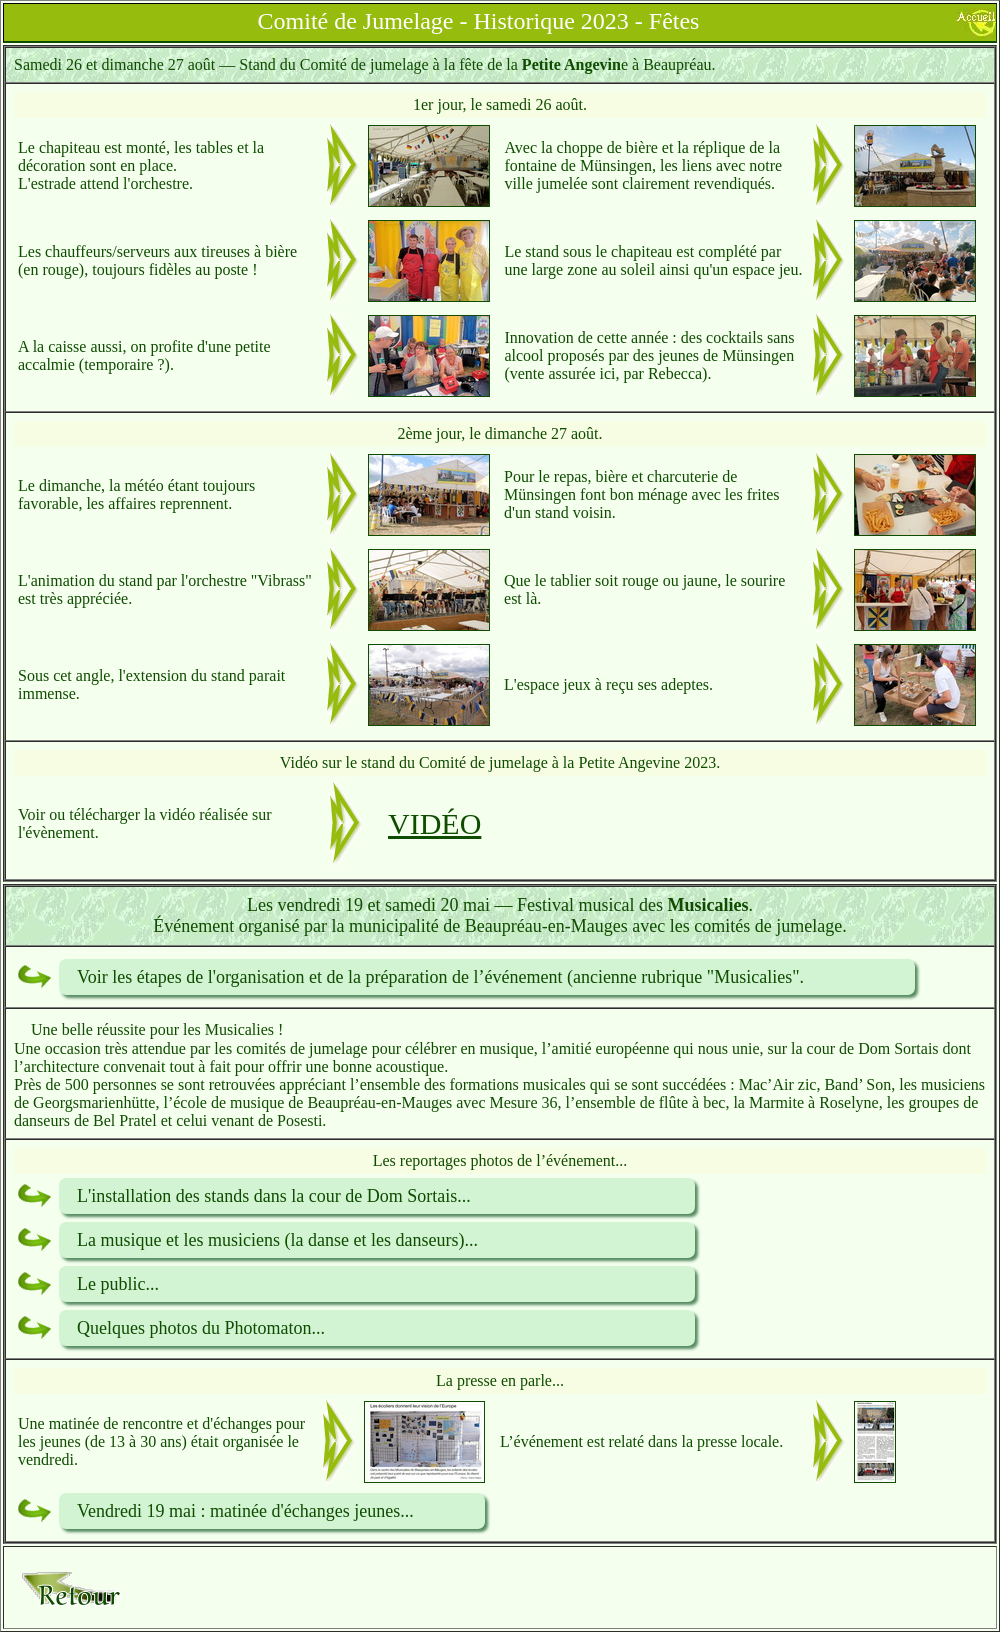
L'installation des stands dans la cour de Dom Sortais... (274, 1196)
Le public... (118, 1284)
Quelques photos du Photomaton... (201, 1328)
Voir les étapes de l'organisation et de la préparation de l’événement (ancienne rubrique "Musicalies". (440, 977)
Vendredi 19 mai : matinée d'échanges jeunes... (245, 1511)
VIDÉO (434, 823)
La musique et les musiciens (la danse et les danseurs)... (277, 1240)
